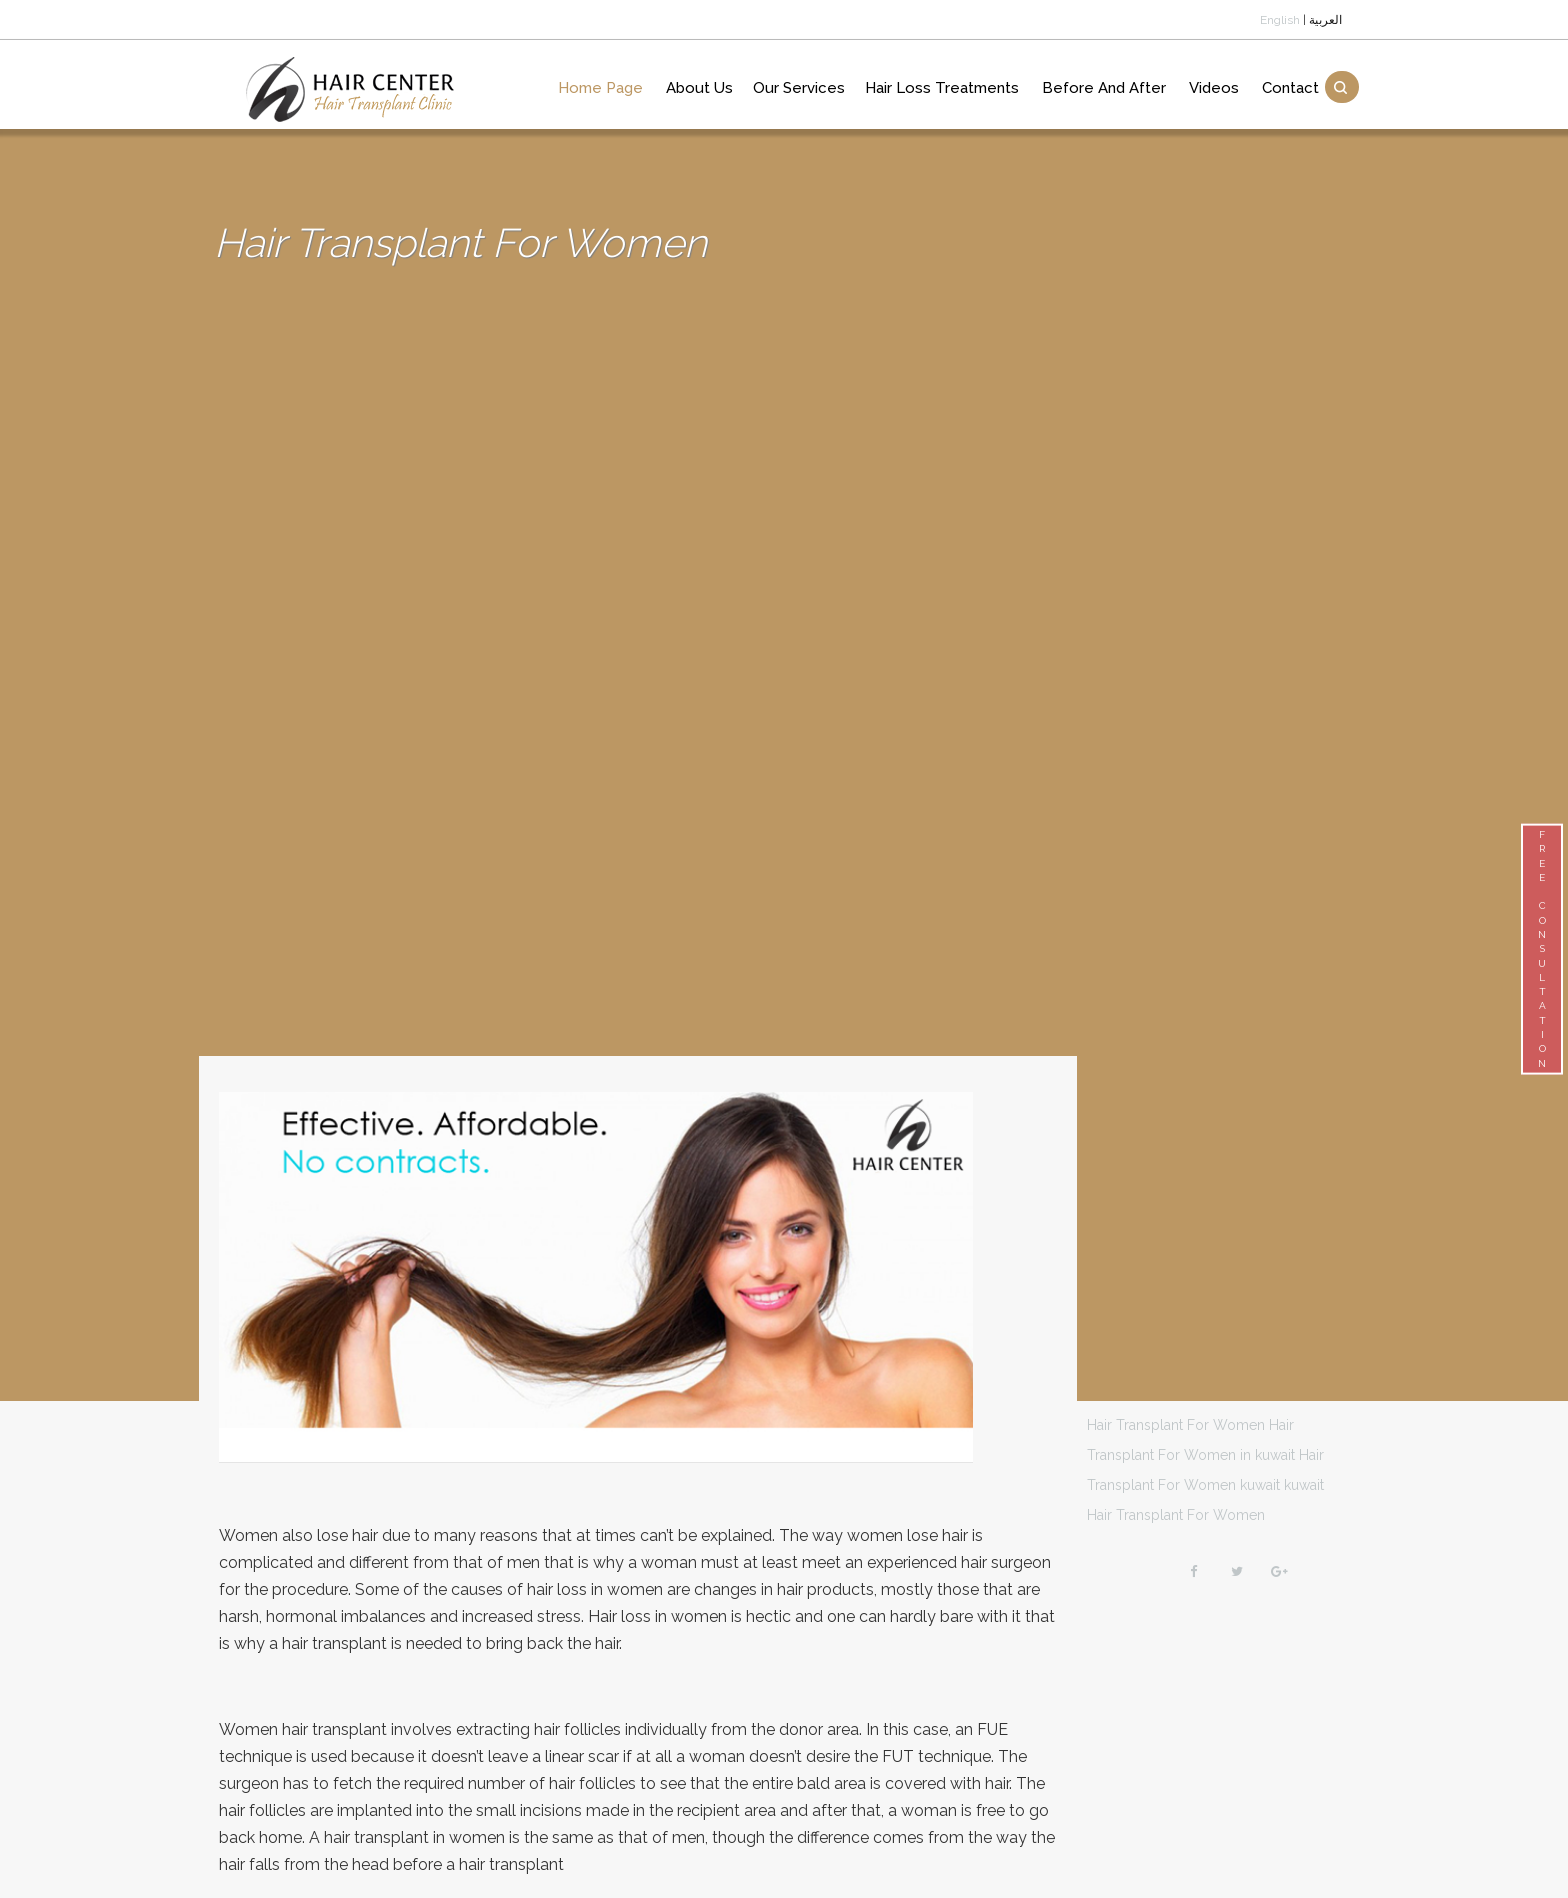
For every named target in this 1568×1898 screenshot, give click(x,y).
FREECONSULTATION (1542, 949)
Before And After (1104, 88)
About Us (699, 88)
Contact (1290, 88)
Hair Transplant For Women (1176, 1425)
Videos (1214, 88)
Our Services (799, 88)
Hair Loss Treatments (942, 88)
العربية (1325, 20)
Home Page (600, 88)
